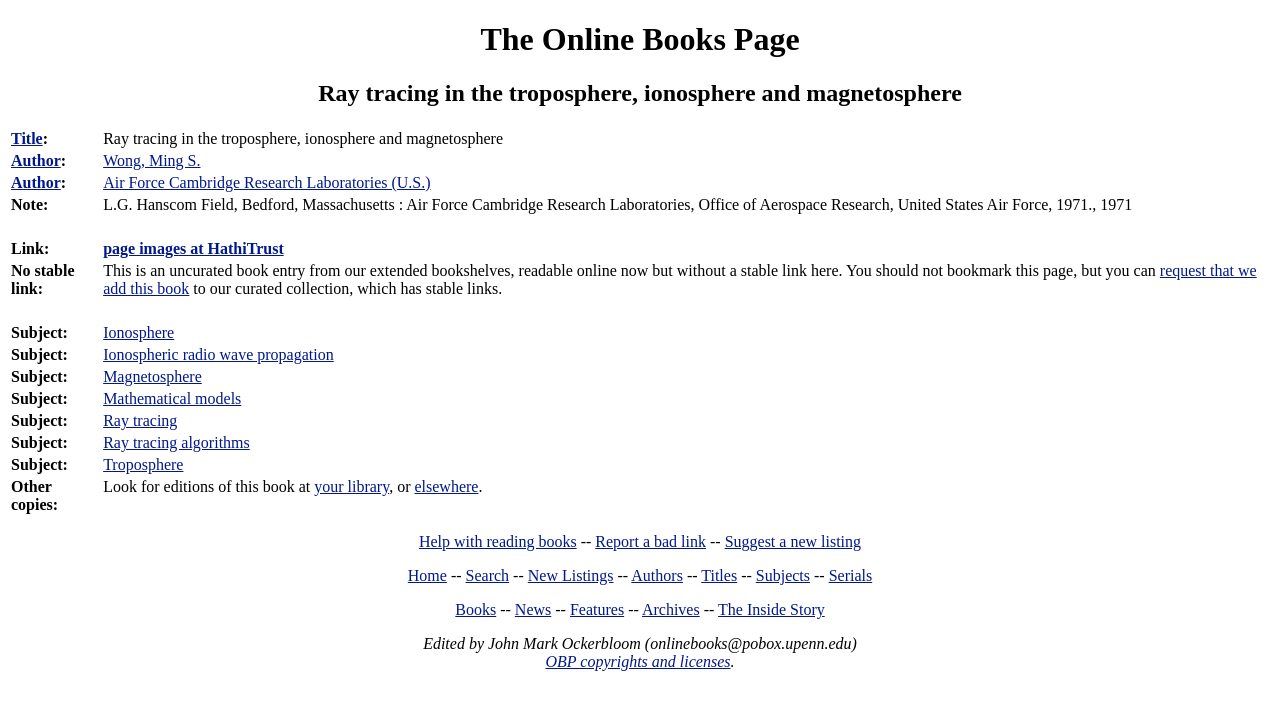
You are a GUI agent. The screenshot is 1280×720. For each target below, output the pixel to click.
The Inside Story (771, 609)
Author (36, 160)
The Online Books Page (639, 39)
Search (488, 575)
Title (27, 138)
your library (351, 486)
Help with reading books (498, 541)
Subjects (783, 575)
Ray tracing (140, 420)
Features (597, 609)
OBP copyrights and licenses (637, 661)
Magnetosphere (152, 376)
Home (427, 575)
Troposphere (143, 464)
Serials (851, 575)
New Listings (571, 575)
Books (475, 609)
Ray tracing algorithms (176, 442)
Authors (657, 575)
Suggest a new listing (793, 541)
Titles (719, 575)
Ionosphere (138, 332)
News (533, 609)
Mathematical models (172, 398)
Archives (671, 609)
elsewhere (446, 486)
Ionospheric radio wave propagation (218, 354)
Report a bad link (650, 541)
